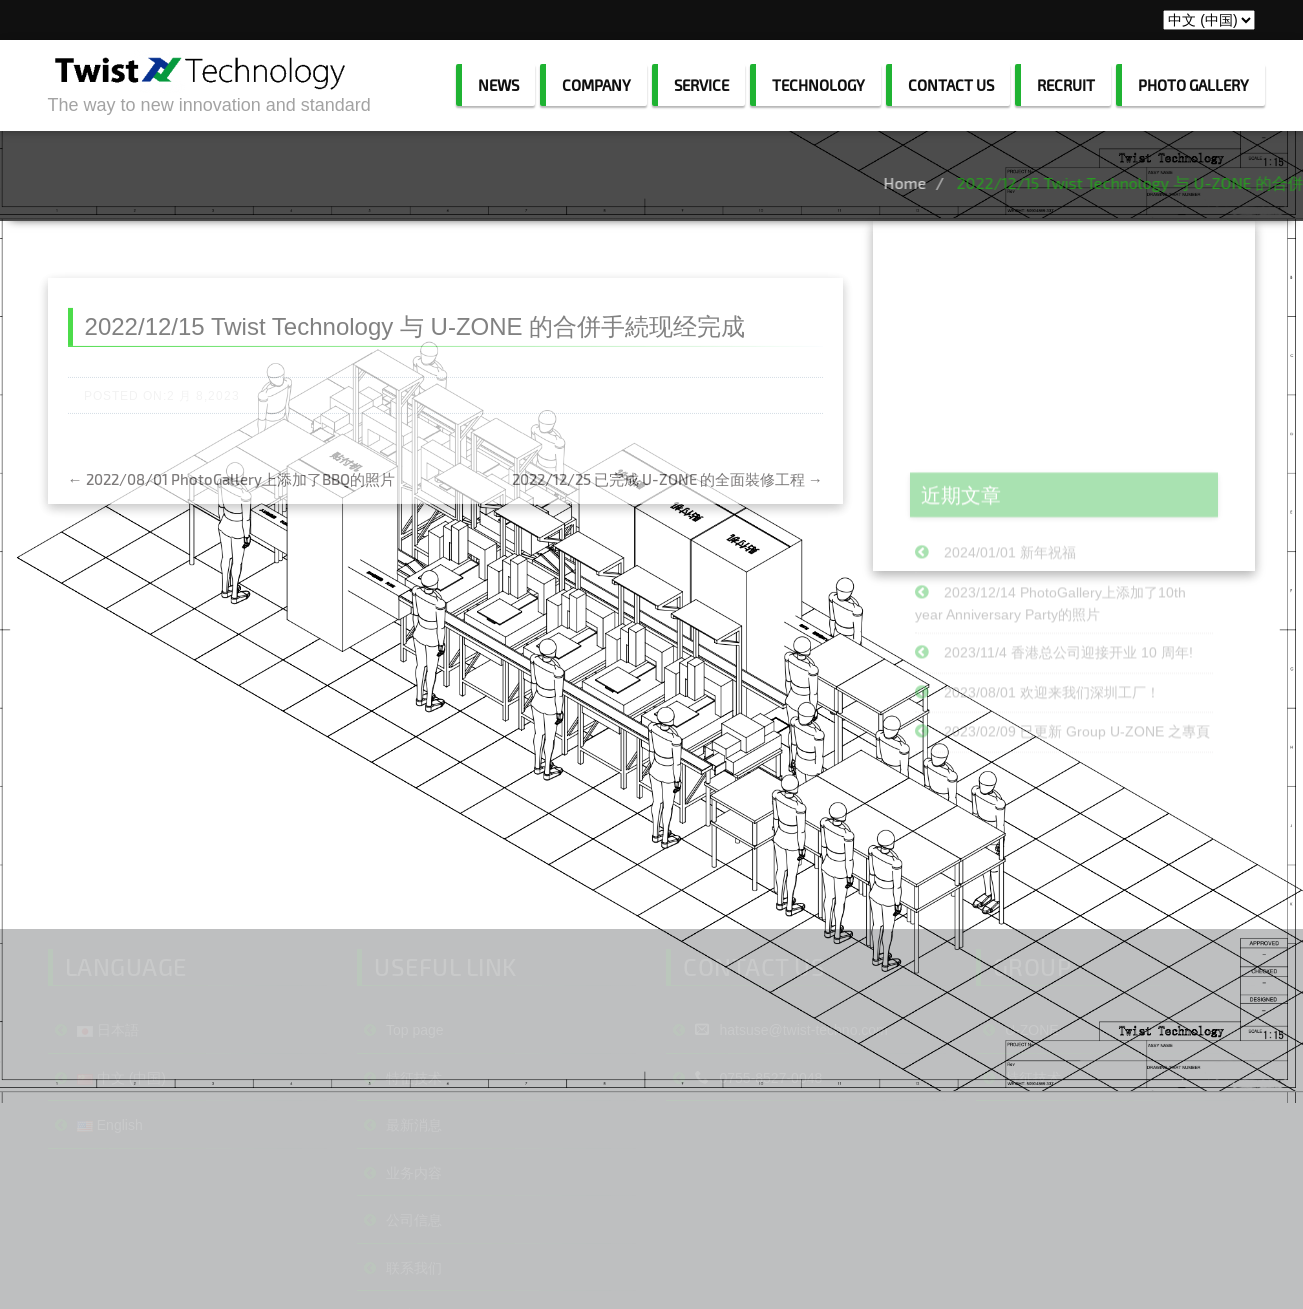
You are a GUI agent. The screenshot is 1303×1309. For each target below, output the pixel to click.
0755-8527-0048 (758, 1155)
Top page (415, 1107)
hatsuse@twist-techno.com (791, 1107)
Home (958, 182)
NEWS (498, 85)
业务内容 (414, 1250)
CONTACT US (951, 85)
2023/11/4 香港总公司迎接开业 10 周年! (1068, 707)
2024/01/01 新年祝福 (1010, 608)
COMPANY (596, 85)
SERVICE (701, 85)
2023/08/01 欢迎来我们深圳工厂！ (1052, 747)
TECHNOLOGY (818, 85)
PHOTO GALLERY (1193, 85)
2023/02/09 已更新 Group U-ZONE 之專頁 (1077, 787)
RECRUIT (1066, 85)
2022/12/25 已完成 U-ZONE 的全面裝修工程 (667, 499)
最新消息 (414, 1202)
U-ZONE (1032, 1107)
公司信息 (414, 1297)
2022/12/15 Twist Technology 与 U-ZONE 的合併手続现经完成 (415, 346)
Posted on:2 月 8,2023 (162, 416)
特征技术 (414, 1155)
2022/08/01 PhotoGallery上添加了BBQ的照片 (231, 499)
